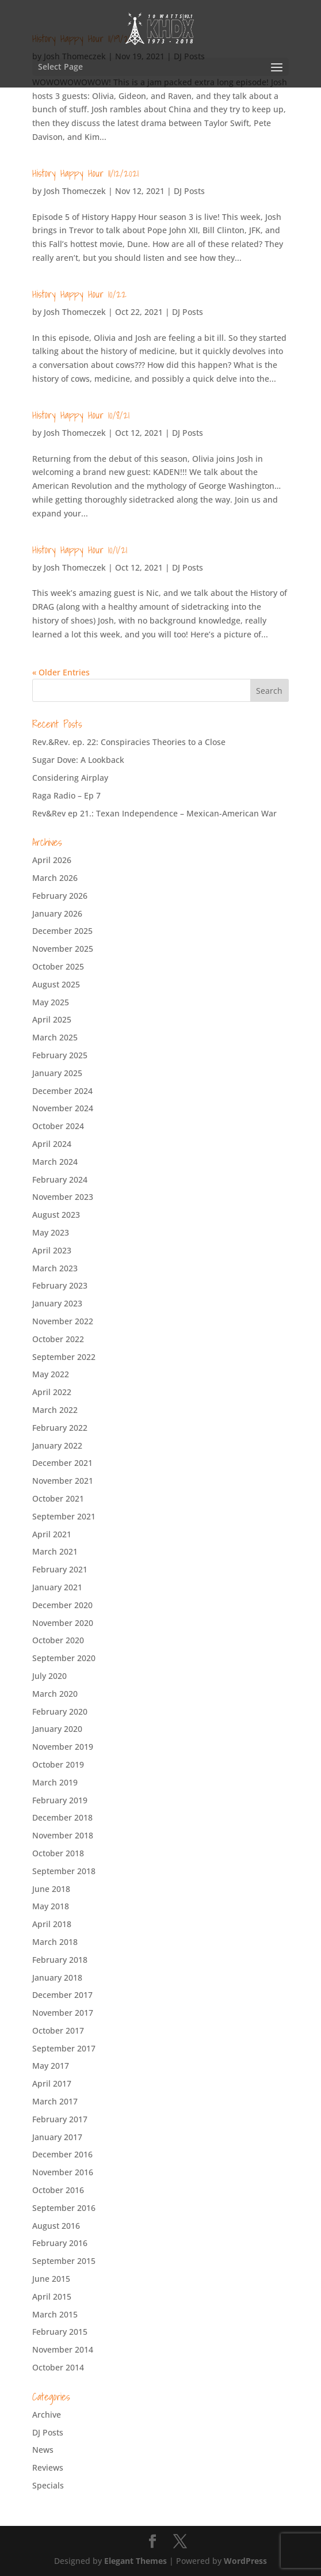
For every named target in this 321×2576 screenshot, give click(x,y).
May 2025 (50, 1002)
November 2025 (62, 948)
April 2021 (51, 1534)
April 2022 (51, 1391)
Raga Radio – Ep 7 (66, 795)
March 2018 (55, 1941)
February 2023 (59, 1285)
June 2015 (51, 2278)
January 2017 (57, 2137)
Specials (48, 2485)
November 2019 (62, 1746)
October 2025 (58, 966)
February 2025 (59, 1055)
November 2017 (62, 2012)
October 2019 (58, 1764)
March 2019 (55, 1782)
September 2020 (63, 1657)
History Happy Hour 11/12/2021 (85, 173)
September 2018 (63, 1870)
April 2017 (51, 2083)
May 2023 (50, 1232)
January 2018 (57, 1977)
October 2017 (58, 2030)
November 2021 (62, 1480)
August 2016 (56, 2225)
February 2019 (59, 1800)
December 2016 (62, 2154)
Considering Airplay (70, 777)
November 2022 (62, 1321)
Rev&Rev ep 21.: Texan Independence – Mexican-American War (154, 813)
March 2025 (55, 1037)
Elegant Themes (135, 2560)
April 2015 (51, 2296)
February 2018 (59, 1959)
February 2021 (59, 1569)
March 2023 (55, 1268)
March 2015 (55, 2314)
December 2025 (62, 930)
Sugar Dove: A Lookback (78, 759)
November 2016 (62, 2172)
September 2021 (63, 1516)
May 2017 (50, 2065)
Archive (46, 2414)
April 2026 (51, 859)
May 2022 (50, 1374)
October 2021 (58, 1498)
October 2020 (58, 1640)
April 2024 (51, 1143)
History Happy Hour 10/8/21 (80, 414)
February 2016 (59, 2242)
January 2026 (57, 913)
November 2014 (62, 2349)
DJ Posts (189, 190)
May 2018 (50, 1906)
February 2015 (59, 2331)
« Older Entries (61, 672)
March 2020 (55, 1693)
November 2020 (62, 1622)
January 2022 (57, 1445)
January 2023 (57, 1303)
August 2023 (56, 1214)
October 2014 (58, 2367)
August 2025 (56, 984)
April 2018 (51, 1923)
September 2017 (63, 2048)
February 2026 (59, 895)
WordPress (245, 2560)
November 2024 (62, 1108)
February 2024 (59, 1179)
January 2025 (57, 1072)
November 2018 (62, 1835)
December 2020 (62, 1604)
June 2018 (51, 1888)
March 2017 (55, 2101)
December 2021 (62, 1462)
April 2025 (51, 1019)
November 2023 (62, 1196)
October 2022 (58, 1338)
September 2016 (63, 2207)
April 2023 (51, 1250)
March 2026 (55, 877)
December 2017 (62, 1994)
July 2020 (49, 1675)
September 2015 (63, 2260)
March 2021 (55, 1551)
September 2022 (63, 1356)
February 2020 (59, 1711)
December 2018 (62, 1817)
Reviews (47, 2467)
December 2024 (62, 1090)
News (43, 2449)
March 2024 (55, 1161)
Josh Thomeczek (75, 190)
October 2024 (58, 1125)
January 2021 (57, 1587)
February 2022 (59, 1427)
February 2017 (59, 2119)
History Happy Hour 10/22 (79, 294)
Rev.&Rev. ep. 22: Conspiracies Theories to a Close (129, 741)
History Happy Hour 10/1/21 (79, 549)
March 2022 (55, 1409)
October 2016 (58, 2189)
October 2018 (58, 1853)
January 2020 (57, 1728)
